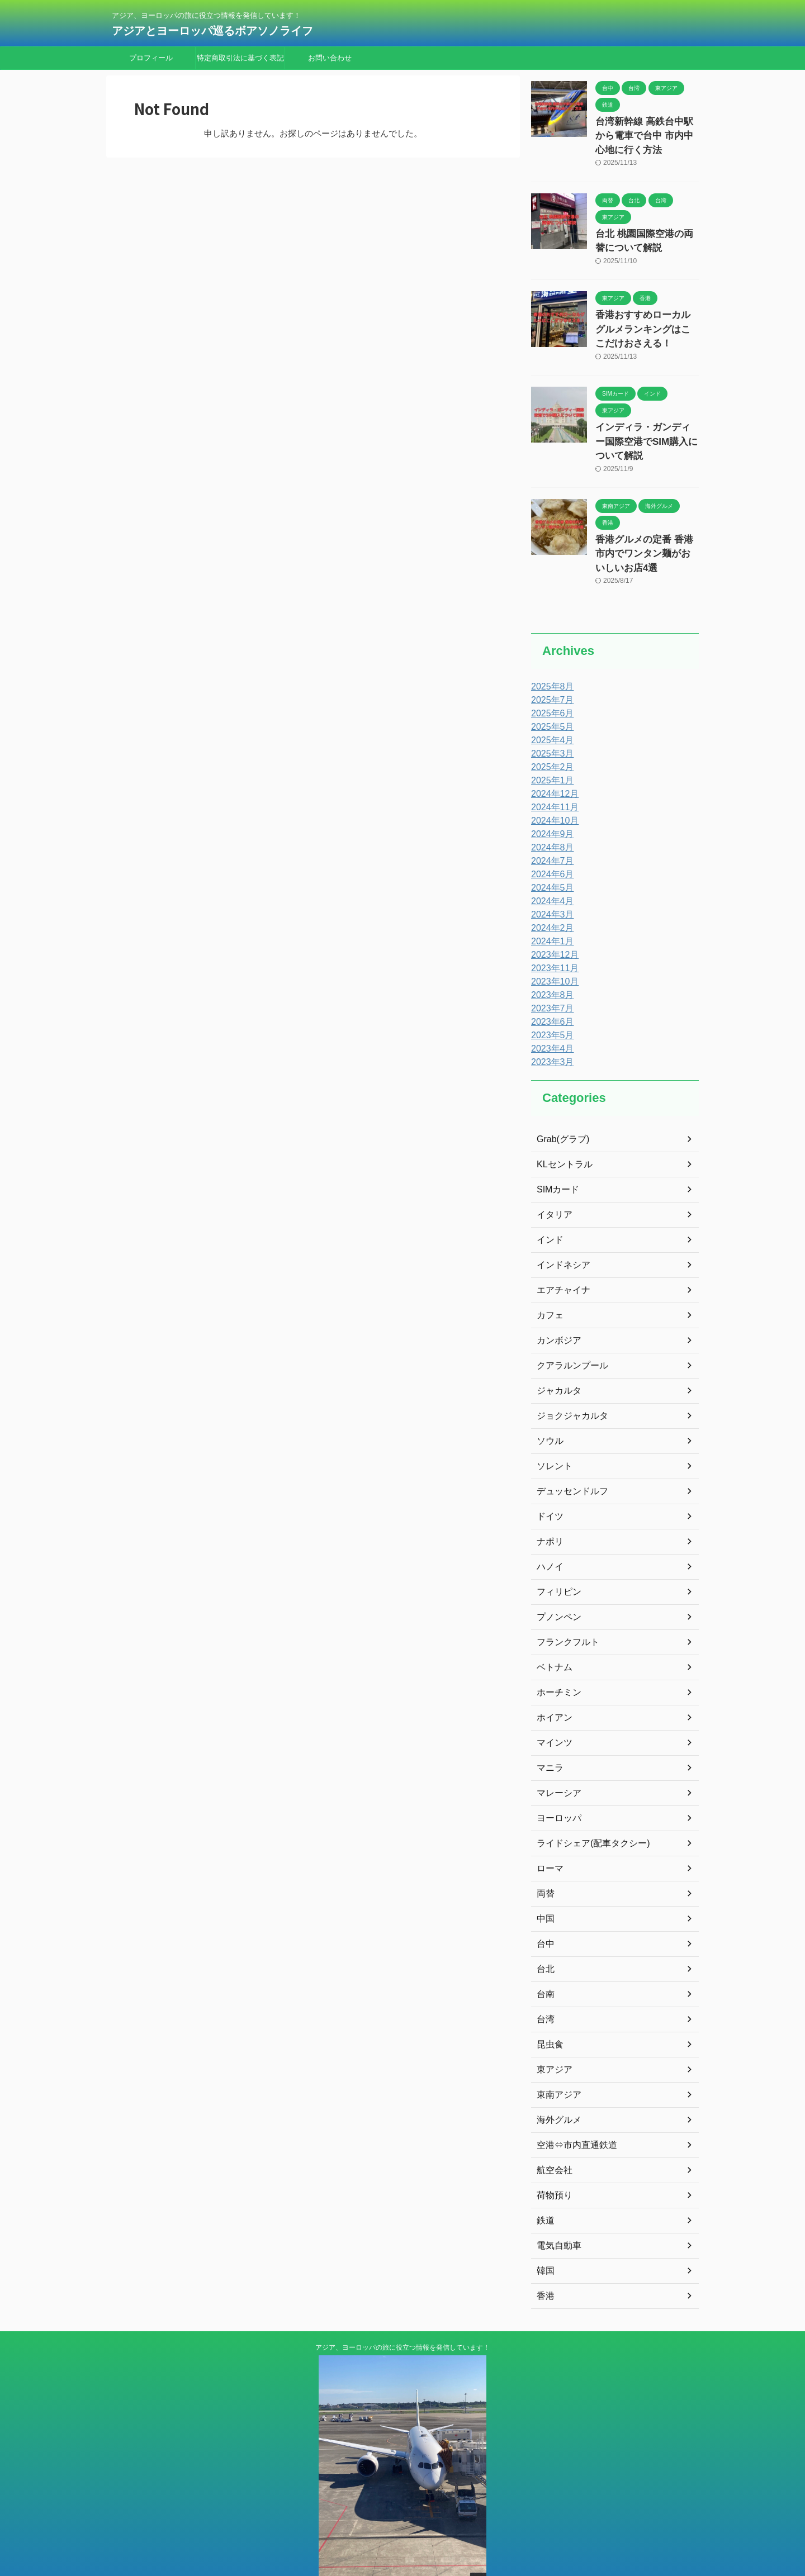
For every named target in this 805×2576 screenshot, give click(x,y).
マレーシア (556, 1756)
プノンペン (556, 1580)
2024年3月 (550, 878)
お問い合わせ (330, 58)
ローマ (548, 1832)
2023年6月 (550, 985)
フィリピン (556, 1555)
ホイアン (552, 1681)
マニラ (548, 1731)
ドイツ (548, 1480)
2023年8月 (550, 958)
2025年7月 (550, 663)
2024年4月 (550, 865)
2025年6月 (550, 677)
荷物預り (552, 2159)
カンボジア (556, 1304)
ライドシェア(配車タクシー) (586, 1807)
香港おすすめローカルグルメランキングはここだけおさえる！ (646, 318)
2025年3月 (550, 717)
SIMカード (555, 1153)
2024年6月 (550, 838)
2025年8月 (550, 650)
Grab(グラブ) (560, 1103)
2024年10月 (552, 784)
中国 (544, 1882)
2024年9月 (550, 797)
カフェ (548, 1279)
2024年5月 (550, 851)
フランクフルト (564, 1605)
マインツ (552, 1706)
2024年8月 (550, 811)
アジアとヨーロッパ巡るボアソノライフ (218, 31)
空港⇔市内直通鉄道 (572, 2108)
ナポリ (548, 1505)
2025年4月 (550, 704)
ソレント (552, 1429)
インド (548, 1203)
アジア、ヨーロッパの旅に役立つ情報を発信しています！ (402, 2311)
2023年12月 (552, 918)
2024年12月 (552, 757)
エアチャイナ (560, 1253)
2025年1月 (550, 744)
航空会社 (552, 2134)
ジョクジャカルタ (568, 1379)
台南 (544, 1958)
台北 (544, 1932)
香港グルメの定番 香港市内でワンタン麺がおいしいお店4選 (646, 520)
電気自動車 (556, 2209)
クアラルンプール (568, 1329)
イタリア (552, 1178)
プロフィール (151, 58)
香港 (544, 2259)
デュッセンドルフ (568, 1455)
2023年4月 (550, 1012)
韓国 (544, 2234)
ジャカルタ (556, 1354)
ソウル (548, 1404)
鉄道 (544, 2184)
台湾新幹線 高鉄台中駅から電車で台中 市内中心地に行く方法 (643, 133)
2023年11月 (552, 932)
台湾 (544, 1983)
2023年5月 (550, 999)
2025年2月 (550, 730)
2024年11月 (552, 771)
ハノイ (548, 1530)
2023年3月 (550, 1025)
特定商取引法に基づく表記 (240, 58)
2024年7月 (550, 824)
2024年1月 (550, 905)
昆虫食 (548, 2008)
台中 (544, 1907)
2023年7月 (550, 972)
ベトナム (552, 1631)
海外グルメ (556, 2083)
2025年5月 (550, 690)
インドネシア (560, 1228)
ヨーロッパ (556, 1781)
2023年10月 (552, 945)
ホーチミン (556, 1656)
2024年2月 (550, 891)
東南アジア (556, 2058)
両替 (544, 1857)
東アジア (552, 2033)
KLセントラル (561, 1128)
